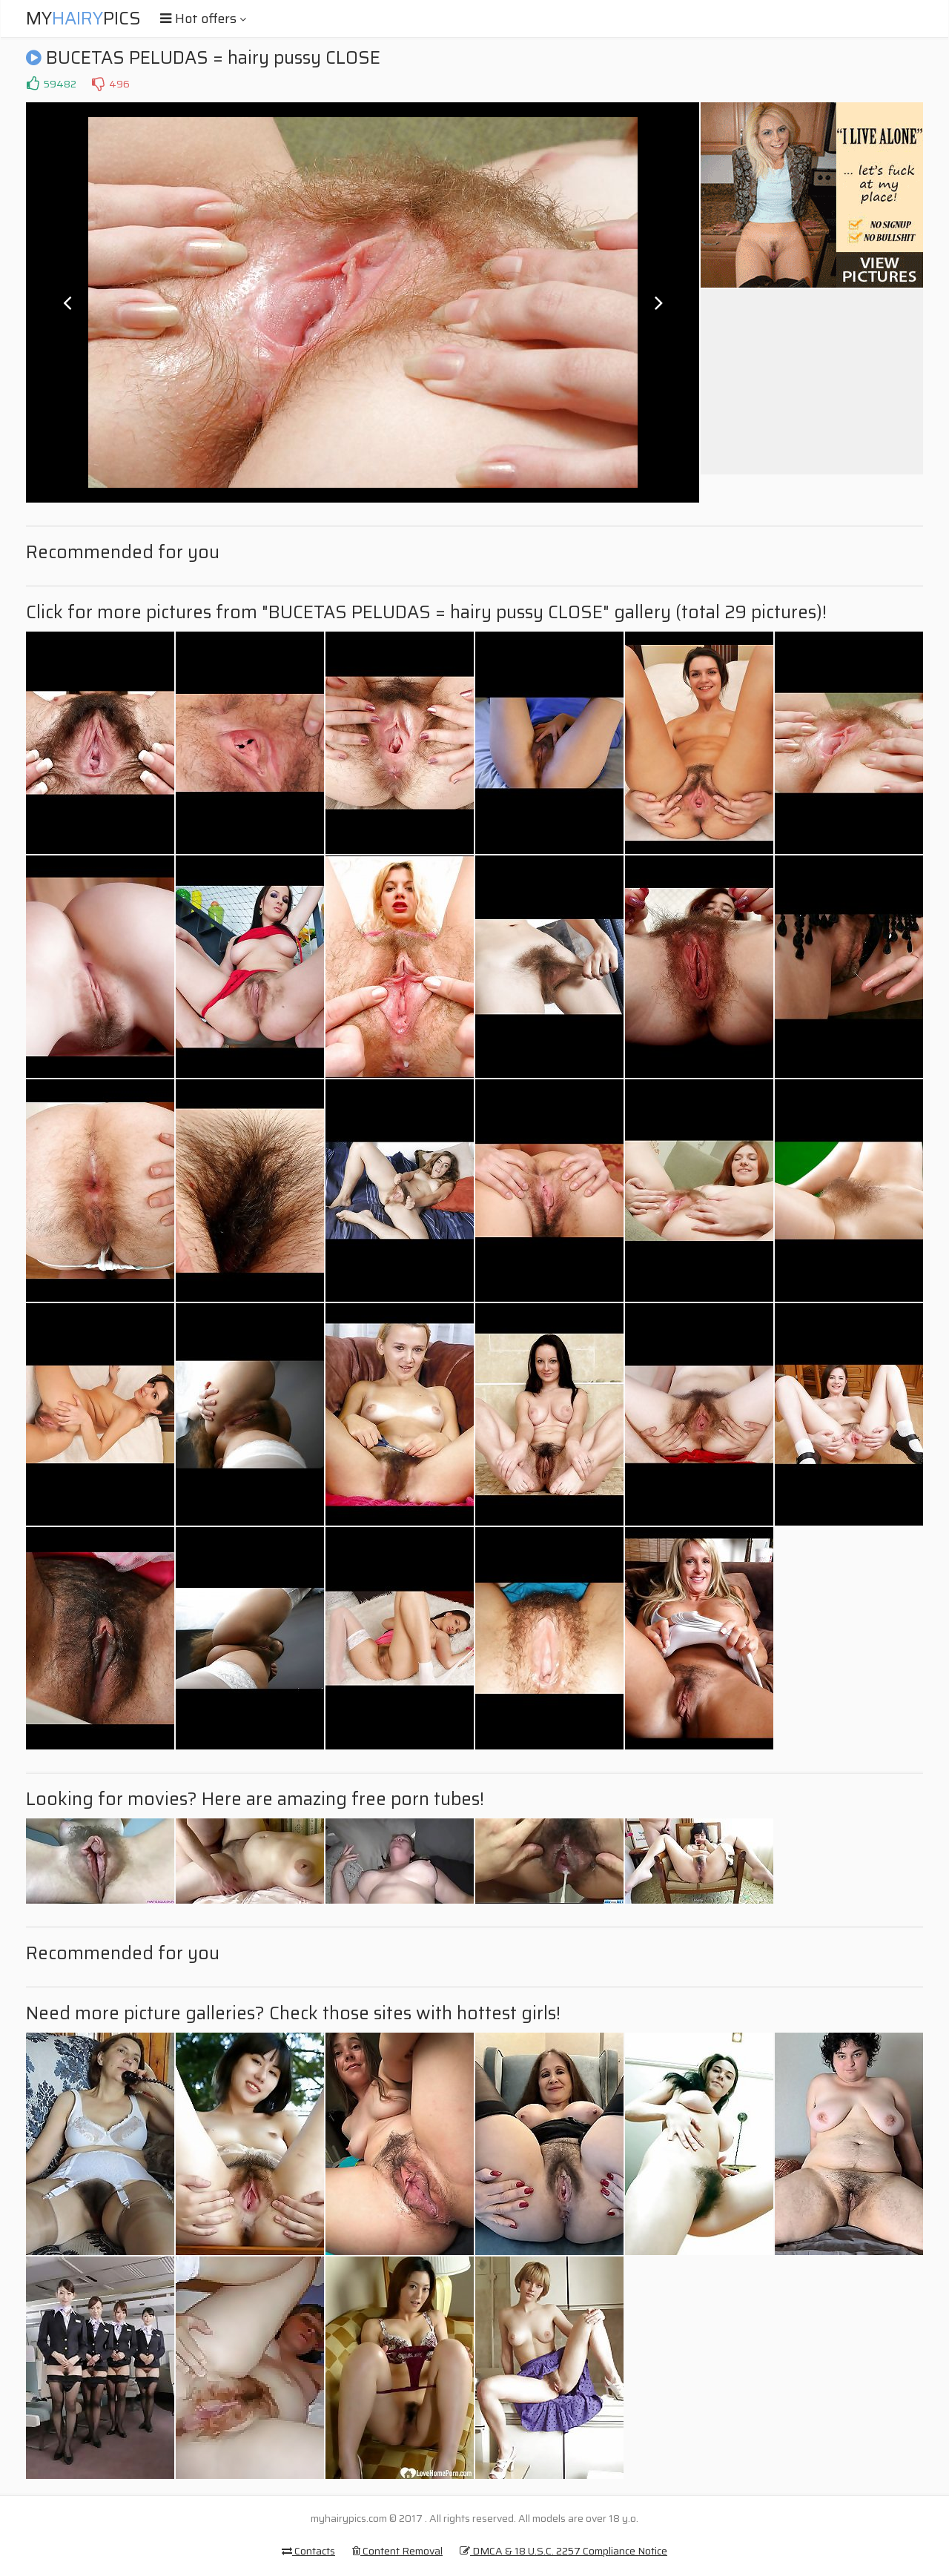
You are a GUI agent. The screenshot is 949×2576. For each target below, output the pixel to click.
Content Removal (397, 2551)
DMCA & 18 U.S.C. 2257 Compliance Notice (563, 2551)
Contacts (308, 2551)
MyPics (83, 18)
